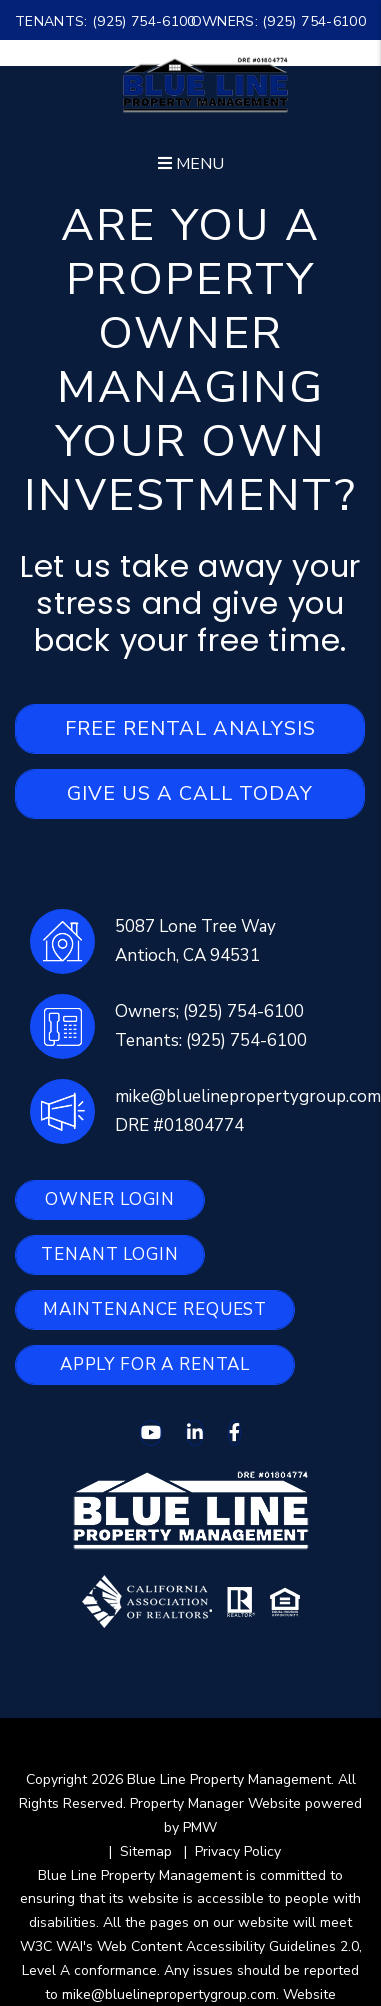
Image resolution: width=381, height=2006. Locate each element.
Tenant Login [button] (109, 1254)
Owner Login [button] (110, 1199)
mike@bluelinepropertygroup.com (248, 1096)
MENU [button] (191, 164)
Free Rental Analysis (190, 728)
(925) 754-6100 (144, 21)
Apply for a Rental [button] (155, 1364)
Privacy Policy (238, 1851)
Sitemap (146, 1851)
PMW (200, 1827)
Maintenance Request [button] (155, 1309)
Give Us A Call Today (190, 793)
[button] (151, 1433)
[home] (205, 84)
